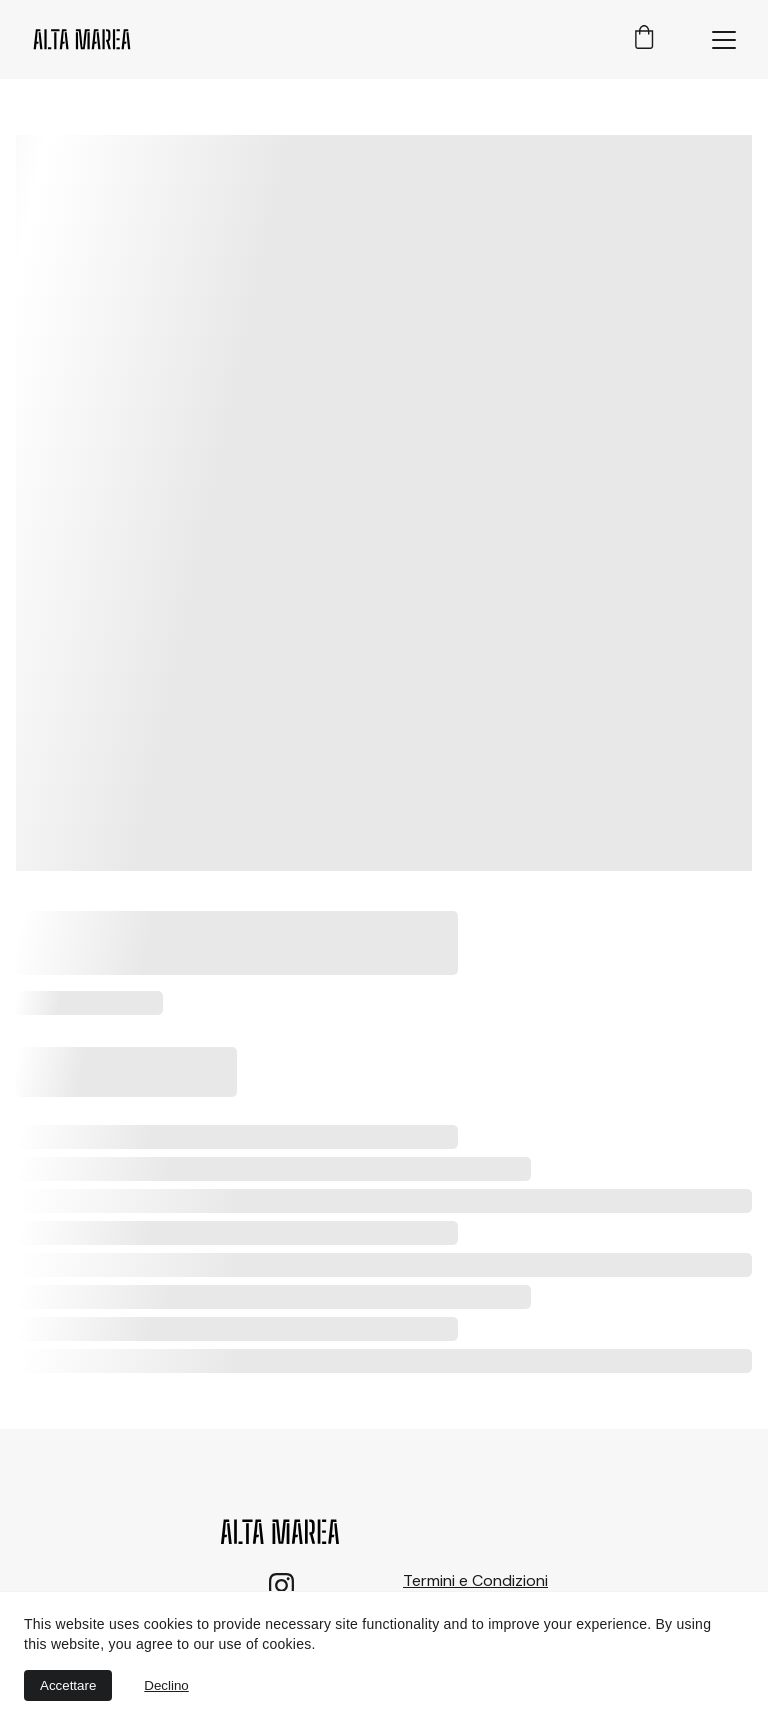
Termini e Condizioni (475, 1580)
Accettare (68, 1685)
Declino (166, 1685)
